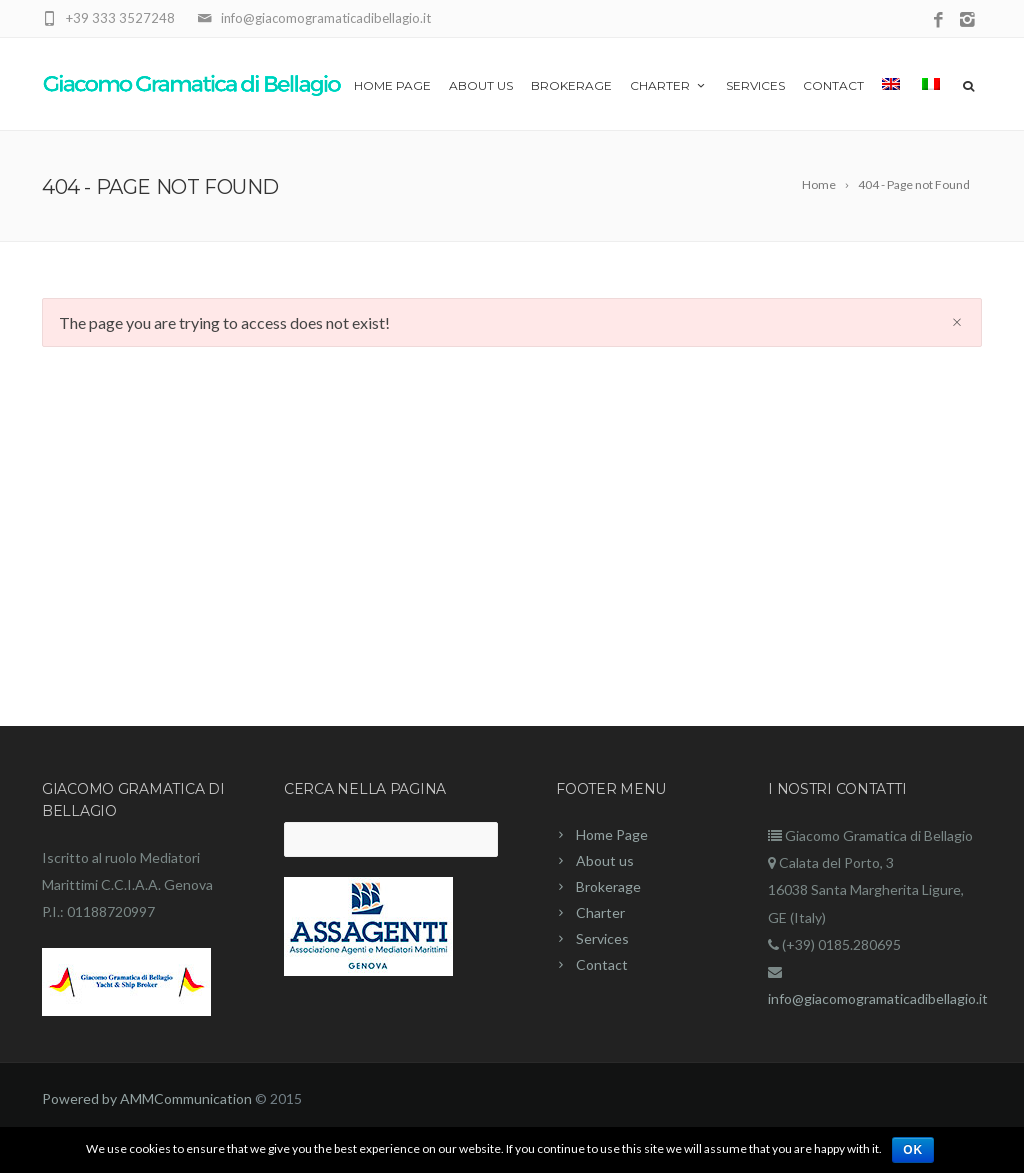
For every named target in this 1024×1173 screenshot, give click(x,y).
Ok (913, 1150)
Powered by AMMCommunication (147, 1098)
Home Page (392, 85)
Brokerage (571, 85)
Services (755, 85)
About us (481, 85)
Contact (833, 85)
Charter (669, 85)
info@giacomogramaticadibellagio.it (878, 998)
